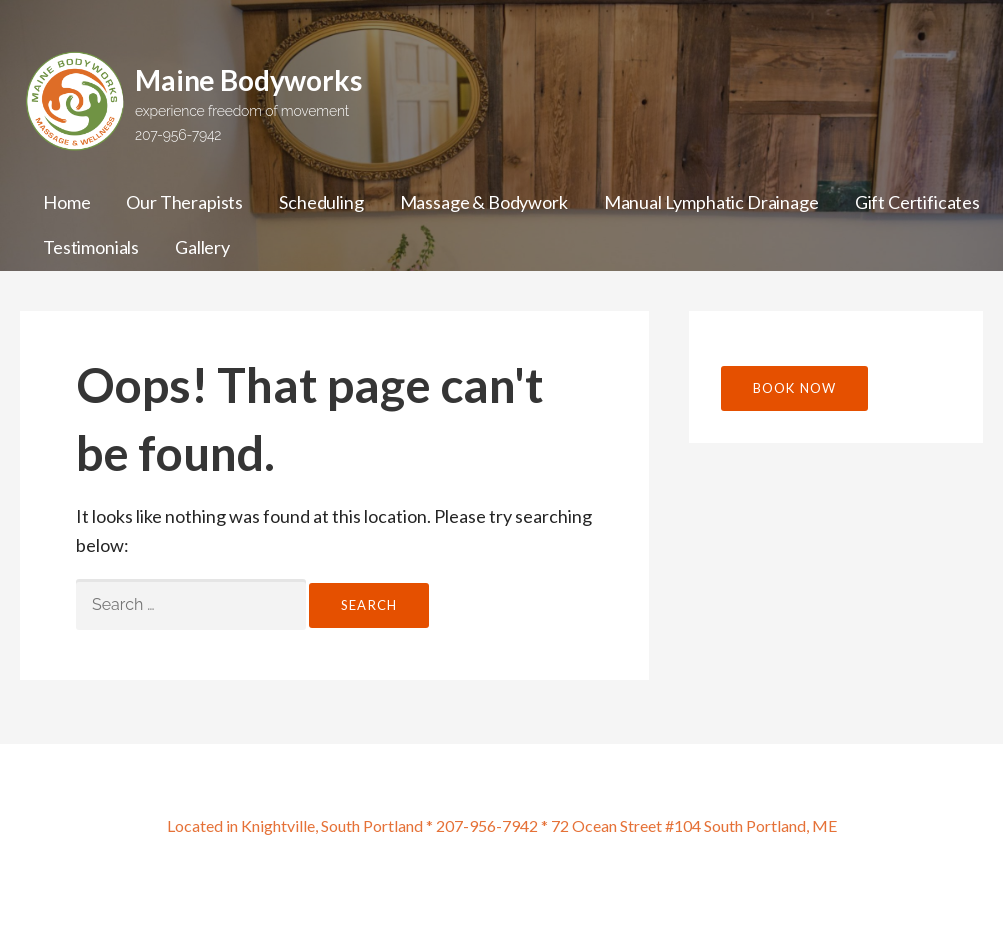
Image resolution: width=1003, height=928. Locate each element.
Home (66, 202)
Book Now (795, 388)
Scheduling (321, 202)
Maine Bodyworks (248, 80)
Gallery (202, 247)
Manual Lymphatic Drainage (711, 202)
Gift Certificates (917, 202)
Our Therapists (184, 202)
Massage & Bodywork (484, 202)
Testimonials (91, 247)
